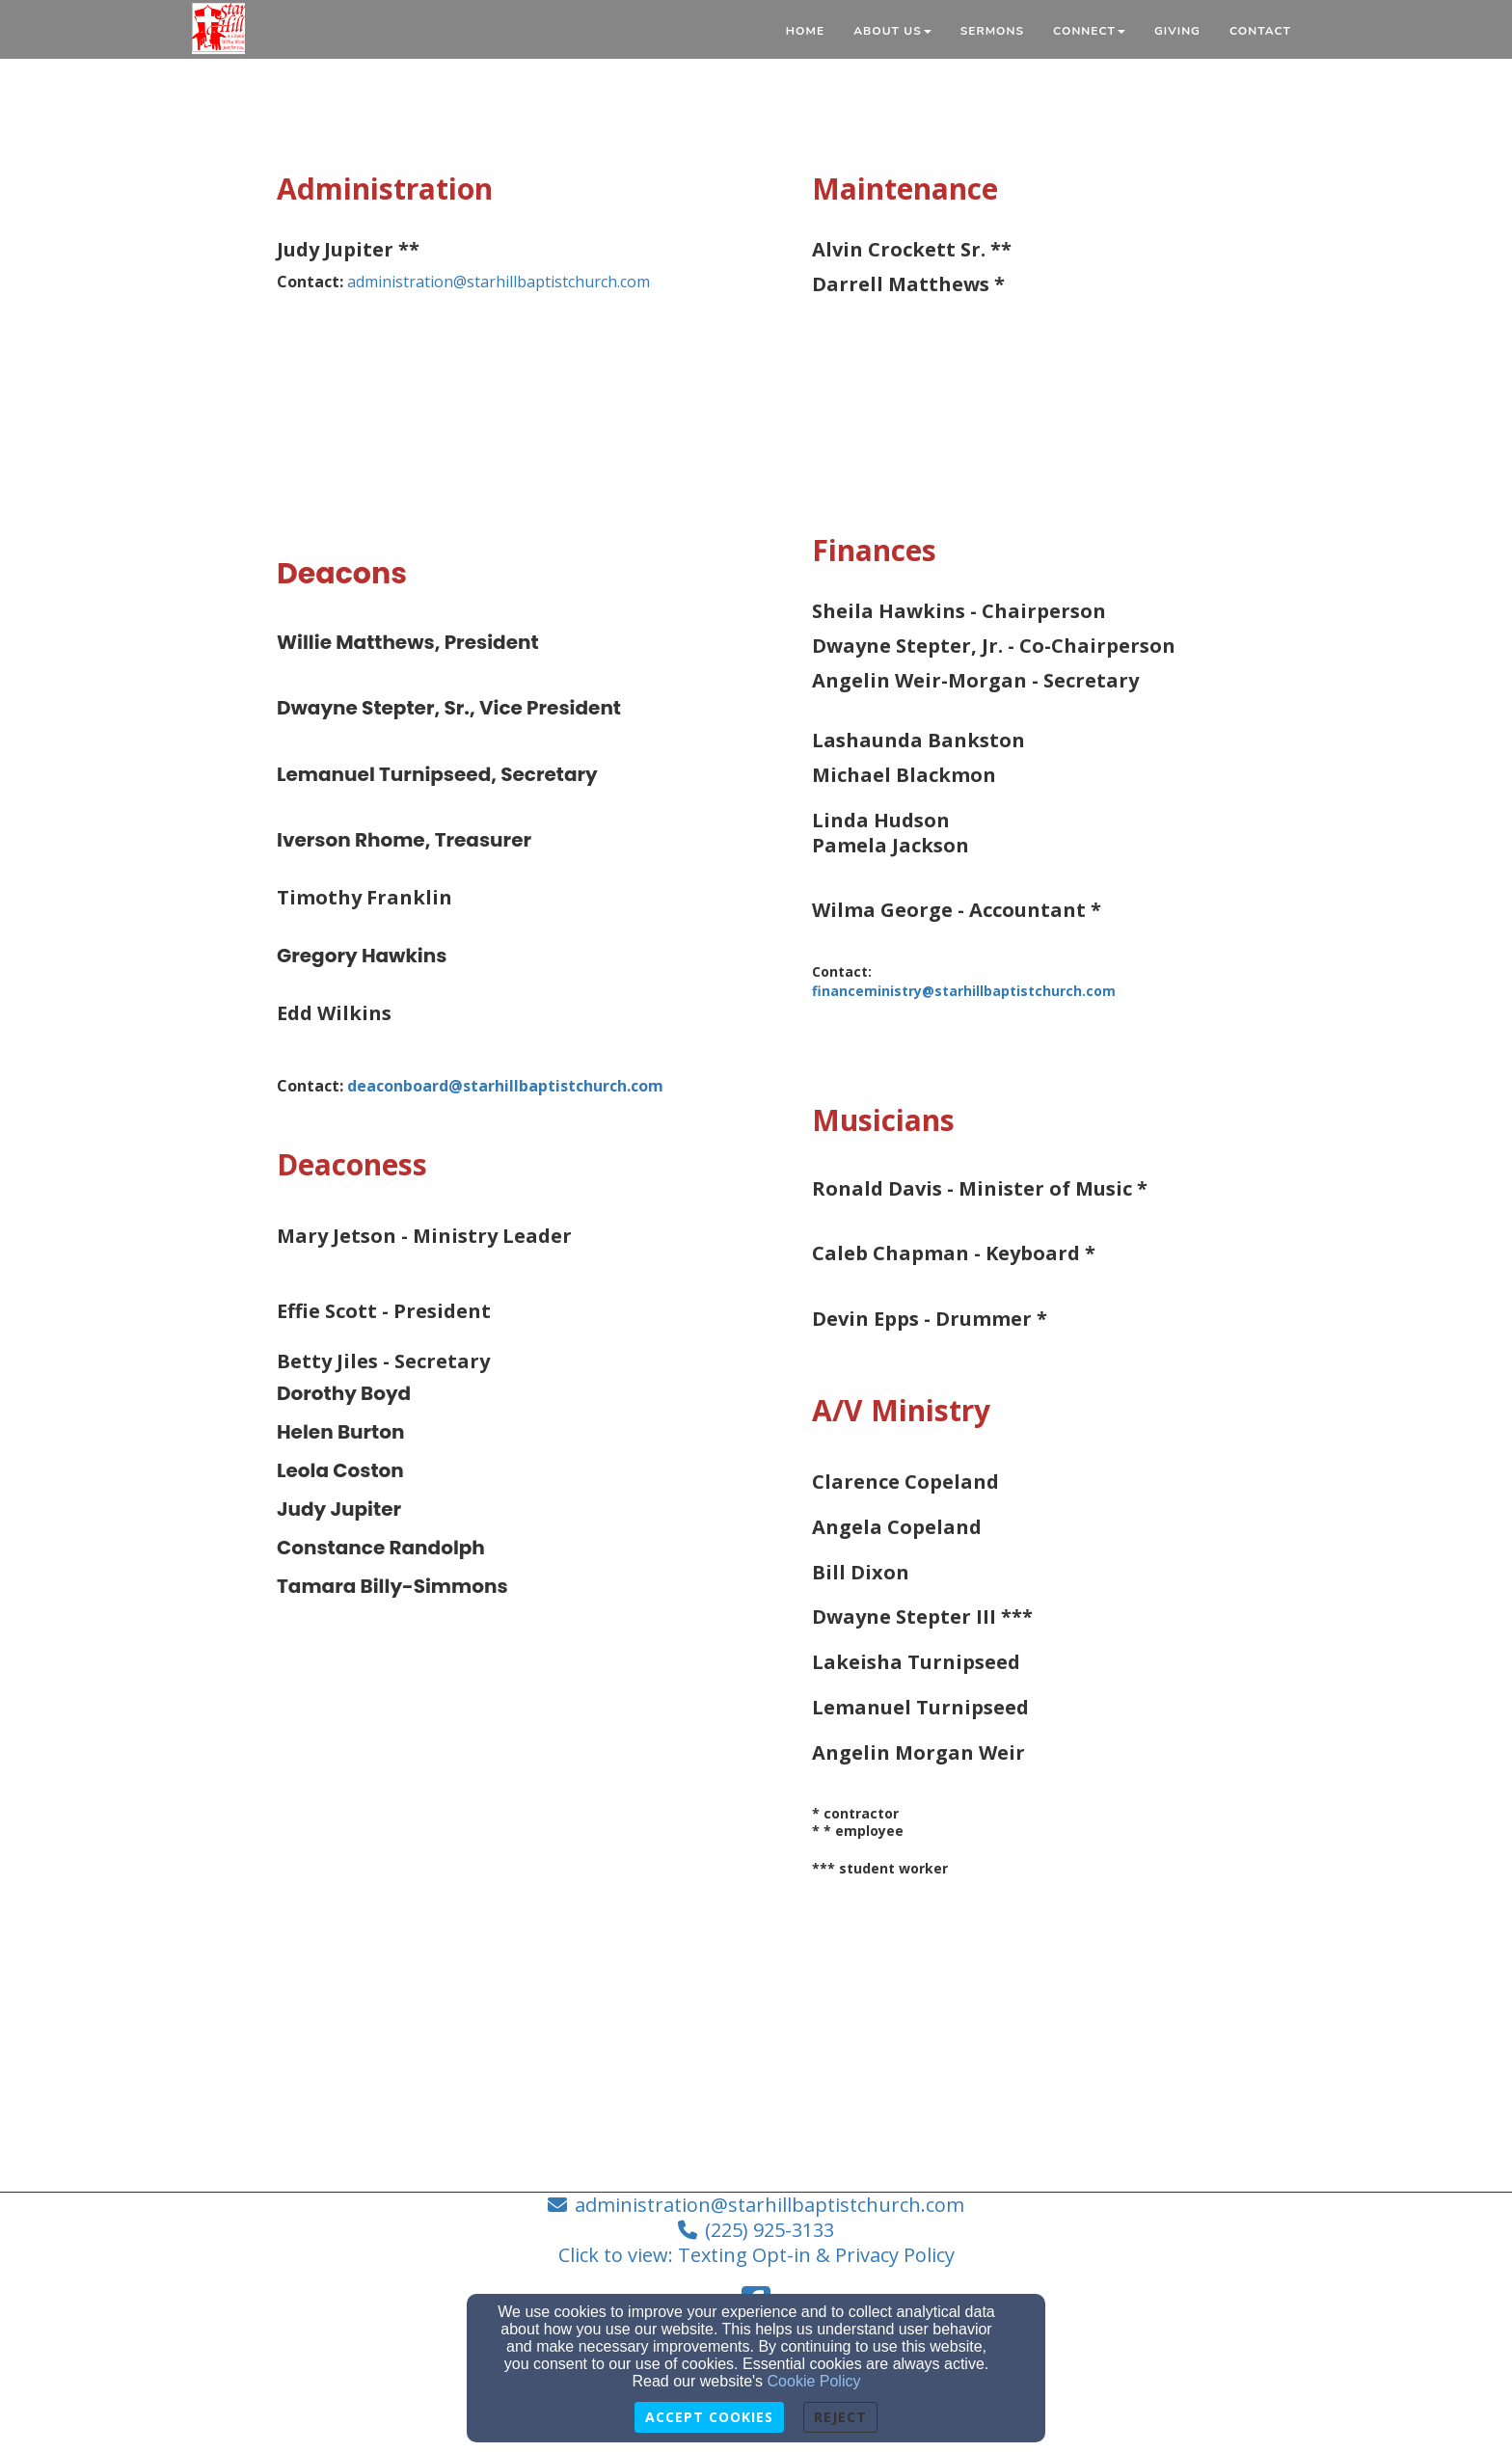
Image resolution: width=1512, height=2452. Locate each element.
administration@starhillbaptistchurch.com (498, 281)
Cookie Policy (814, 2381)
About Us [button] (892, 31)
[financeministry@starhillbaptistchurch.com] (1023, 991)
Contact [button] (1260, 31)
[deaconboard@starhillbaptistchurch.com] (505, 1085)
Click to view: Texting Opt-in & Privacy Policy (756, 2255)
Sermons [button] (992, 31)
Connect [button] (1089, 31)
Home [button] (805, 31)
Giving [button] (1177, 31)
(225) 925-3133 (769, 2230)
